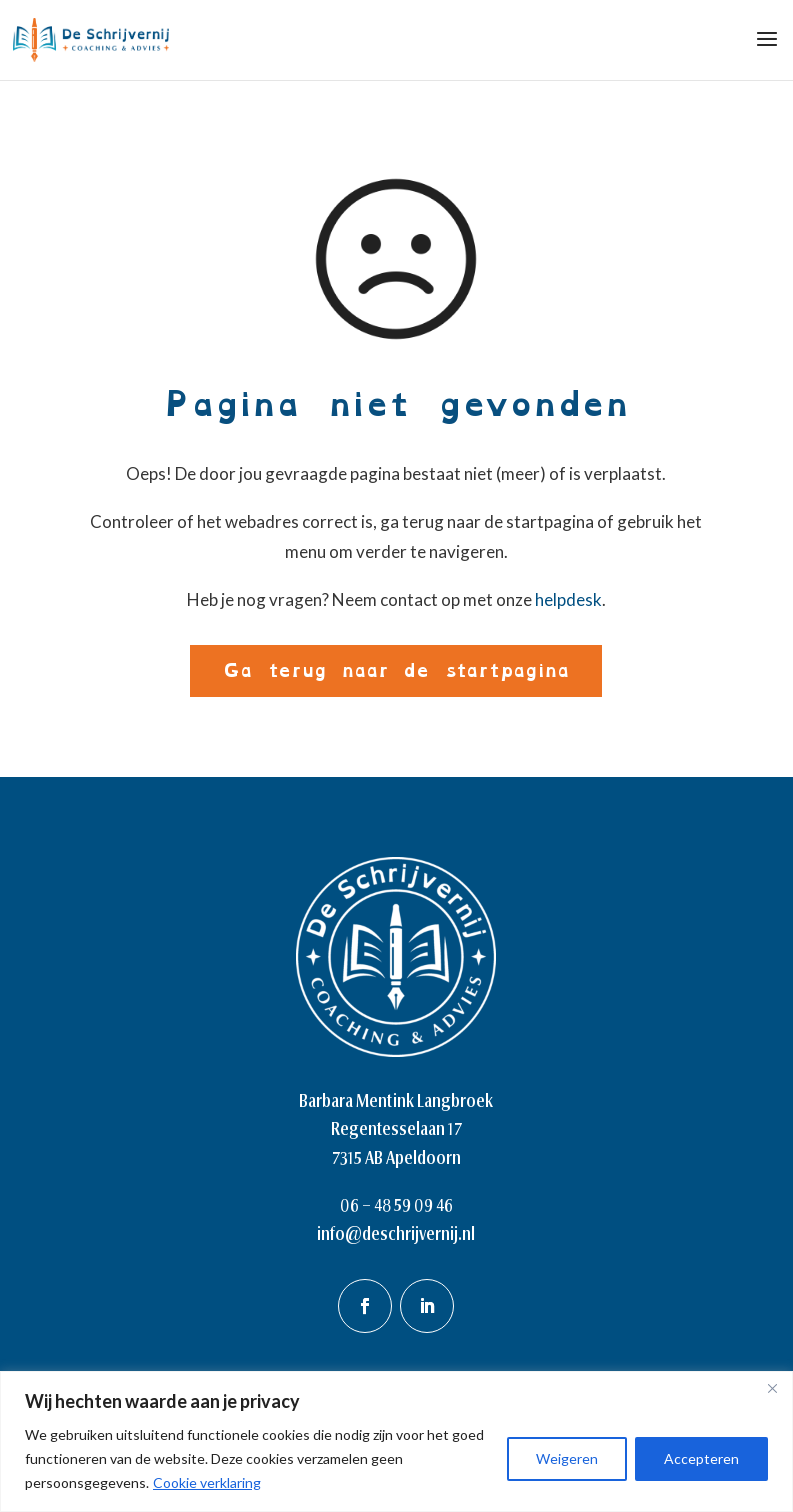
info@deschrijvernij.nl (396, 1234)
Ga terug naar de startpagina (396, 670)
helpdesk (568, 599)
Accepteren (701, 1458)
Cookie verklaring (207, 1482)
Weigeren (567, 1458)
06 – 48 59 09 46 (396, 1205)
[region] (396, 1441)
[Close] (772, 1388)
